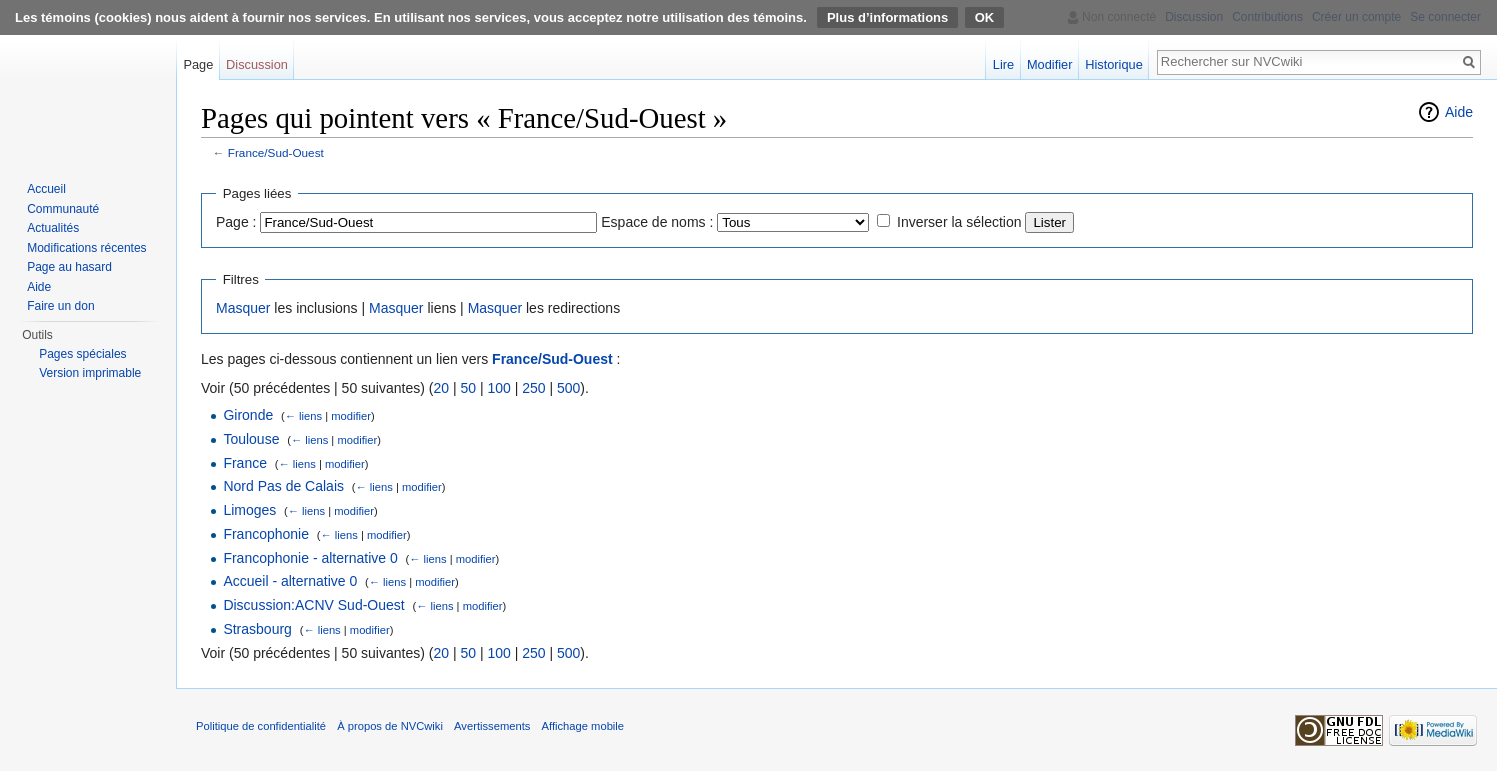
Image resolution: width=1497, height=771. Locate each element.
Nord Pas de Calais (283, 486)
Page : (236, 222)
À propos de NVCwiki (390, 726)
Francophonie (266, 534)
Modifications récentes (86, 248)
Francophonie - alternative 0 (310, 558)
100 (498, 388)
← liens (303, 416)
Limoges (249, 510)
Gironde (248, 415)
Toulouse (251, 439)
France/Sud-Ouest (276, 152)
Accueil (46, 189)
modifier (351, 416)
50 (468, 388)
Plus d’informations (887, 17)
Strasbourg (257, 629)
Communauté (63, 209)
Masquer (243, 308)
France (245, 463)
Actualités (53, 228)
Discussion (257, 64)
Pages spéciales (82, 354)
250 (533, 388)
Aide (1459, 112)
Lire (1003, 64)
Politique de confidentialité (261, 726)
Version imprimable (90, 373)
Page (198, 64)
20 (441, 388)
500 (568, 388)
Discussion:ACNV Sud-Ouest (313, 605)
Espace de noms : (657, 222)
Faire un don (60, 306)
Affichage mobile (583, 726)
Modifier (1050, 64)
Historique (1114, 64)
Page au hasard (69, 267)
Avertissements (492, 726)
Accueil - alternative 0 (290, 581)
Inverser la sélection (959, 222)
